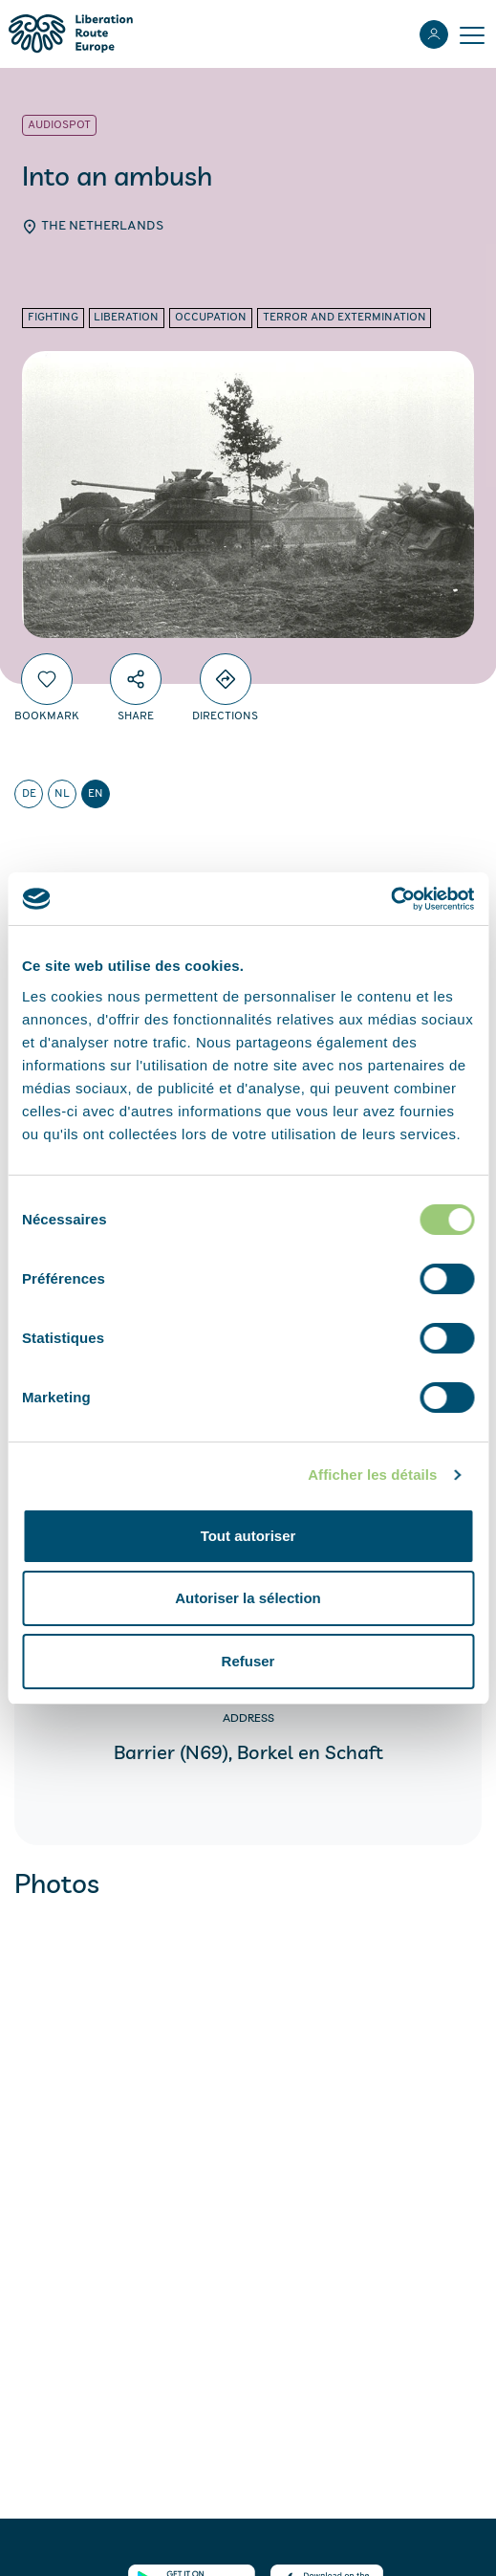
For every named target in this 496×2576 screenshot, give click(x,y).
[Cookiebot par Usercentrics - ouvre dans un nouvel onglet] (390, 899)
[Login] (434, 34)
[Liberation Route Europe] (70, 34)
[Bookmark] (47, 679)
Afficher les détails (372, 1474)
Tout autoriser (248, 1536)
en (95, 794)
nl (62, 794)
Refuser (248, 1661)
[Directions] (225, 679)
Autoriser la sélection (248, 1598)
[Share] (136, 679)
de (29, 794)
